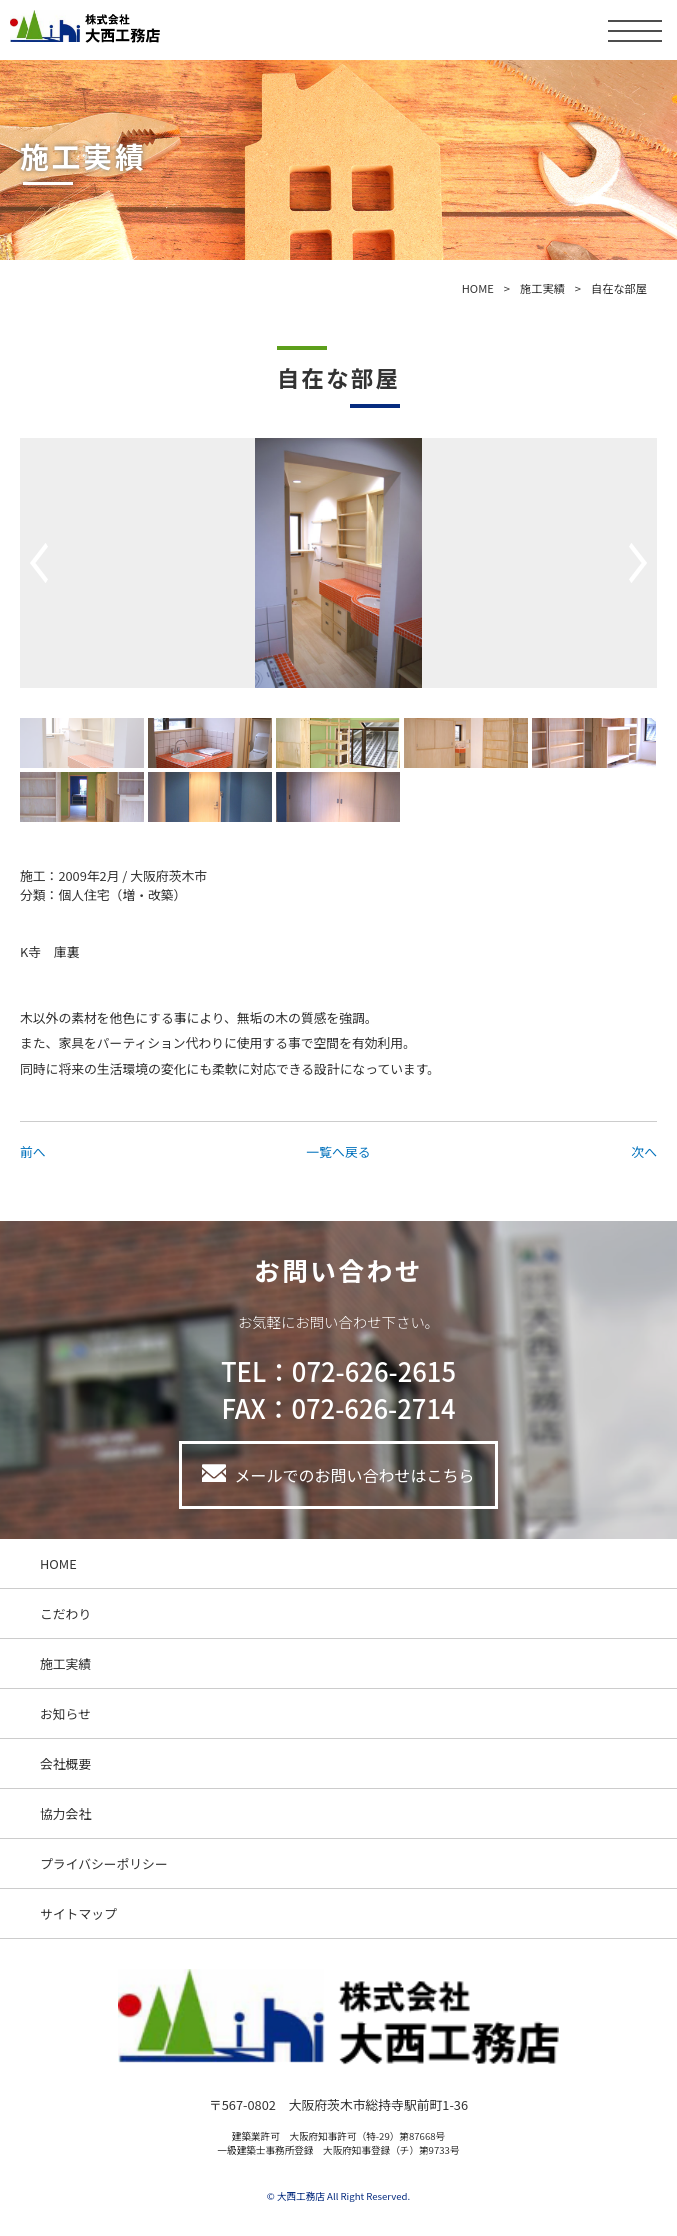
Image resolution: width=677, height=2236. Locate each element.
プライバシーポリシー (104, 1863)
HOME (478, 288)
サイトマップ (78, 1913)
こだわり (65, 1613)
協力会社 (65, 1813)
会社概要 (65, 1763)
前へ (33, 1151)
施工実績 (542, 288)
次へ (644, 1151)
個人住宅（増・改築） (122, 894)
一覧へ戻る (339, 1151)
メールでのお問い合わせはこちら (354, 1475)
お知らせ (65, 1713)
